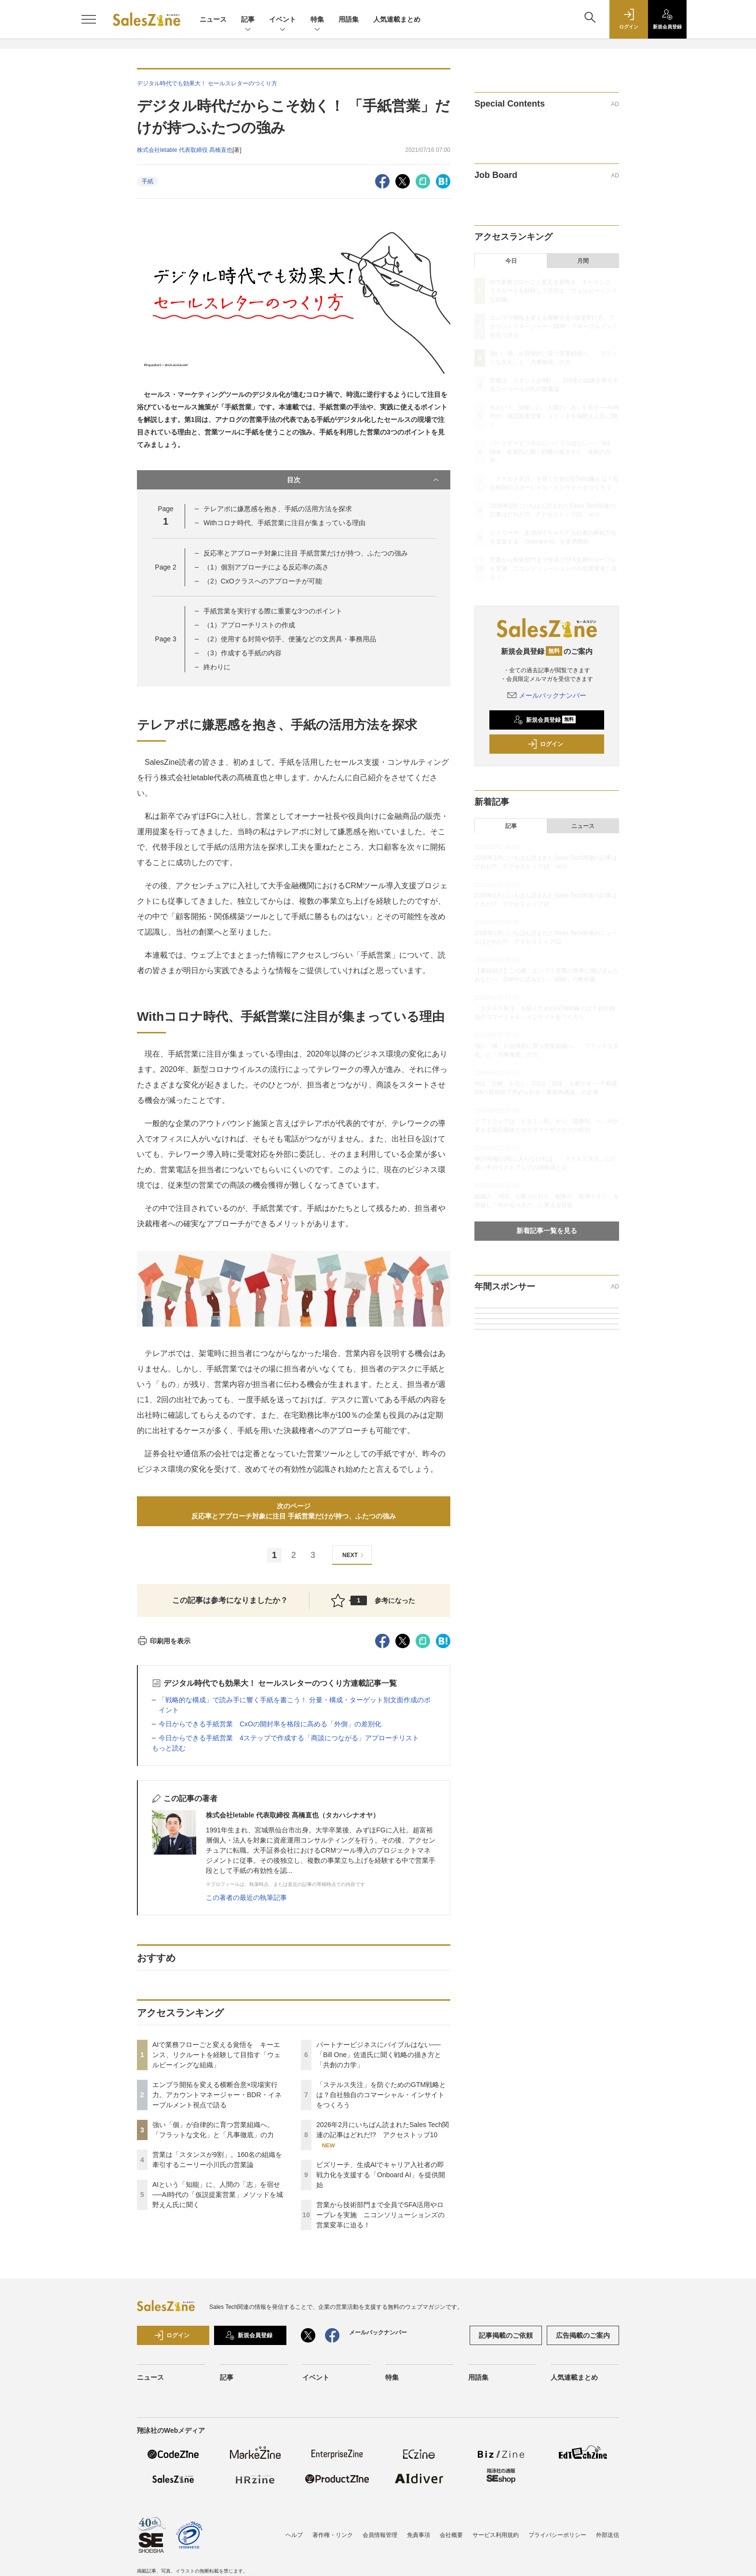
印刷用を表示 (163, 1641)
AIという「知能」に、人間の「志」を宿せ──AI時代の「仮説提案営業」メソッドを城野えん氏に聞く (217, 2195)
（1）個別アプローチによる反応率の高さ (266, 567)
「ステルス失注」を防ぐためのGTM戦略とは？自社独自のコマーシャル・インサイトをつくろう (381, 2095)
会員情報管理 (380, 2535)
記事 (248, 20)
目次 (364, 480)
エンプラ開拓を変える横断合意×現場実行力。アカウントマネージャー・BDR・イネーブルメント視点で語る (217, 2095)
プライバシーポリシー (557, 2535)
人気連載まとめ (396, 19)
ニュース (213, 19)
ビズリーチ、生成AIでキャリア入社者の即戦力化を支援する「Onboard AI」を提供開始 (380, 2175)
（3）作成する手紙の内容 (242, 653)
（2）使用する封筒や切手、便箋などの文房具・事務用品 (289, 639)
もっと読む (169, 1748)
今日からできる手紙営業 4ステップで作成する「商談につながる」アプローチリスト (289, 1738)
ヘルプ (294, 2535)
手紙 (147, 181)
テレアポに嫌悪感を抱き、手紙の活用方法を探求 (277, 509)
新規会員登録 (544, 720)
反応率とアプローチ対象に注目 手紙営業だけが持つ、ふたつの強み (309, 553)
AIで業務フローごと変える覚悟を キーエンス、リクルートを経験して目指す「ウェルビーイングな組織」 (216, 2055)
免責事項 (418, 2535)
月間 (583, 261)
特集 (317, 20)
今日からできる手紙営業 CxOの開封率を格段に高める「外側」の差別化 (270, 1724)
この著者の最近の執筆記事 (246, 1897)
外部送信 (607, 2535)
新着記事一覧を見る (546, 1230)
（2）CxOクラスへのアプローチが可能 (262, 581)
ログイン (545, 744)
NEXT (354, 1555)
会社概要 (451, 2535)
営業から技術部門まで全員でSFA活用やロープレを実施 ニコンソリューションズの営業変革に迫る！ (380, 2215)
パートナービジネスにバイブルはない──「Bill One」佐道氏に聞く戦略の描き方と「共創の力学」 (378, 2055)
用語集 (348, 19)
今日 (511, 261)
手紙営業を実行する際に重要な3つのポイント (272, 611)
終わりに (216, 667)
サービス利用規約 (495, 2535)
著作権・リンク (332, 2535)
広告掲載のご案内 (583, 2335)
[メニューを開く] (88, 19)
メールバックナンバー (546, 695)
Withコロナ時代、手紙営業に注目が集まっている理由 (284, 523)
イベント (282, 20)
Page (165, 567)
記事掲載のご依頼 (506, 2335)
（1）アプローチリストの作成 (249, 625)
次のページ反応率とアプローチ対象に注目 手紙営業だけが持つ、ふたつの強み (297, 1511)
